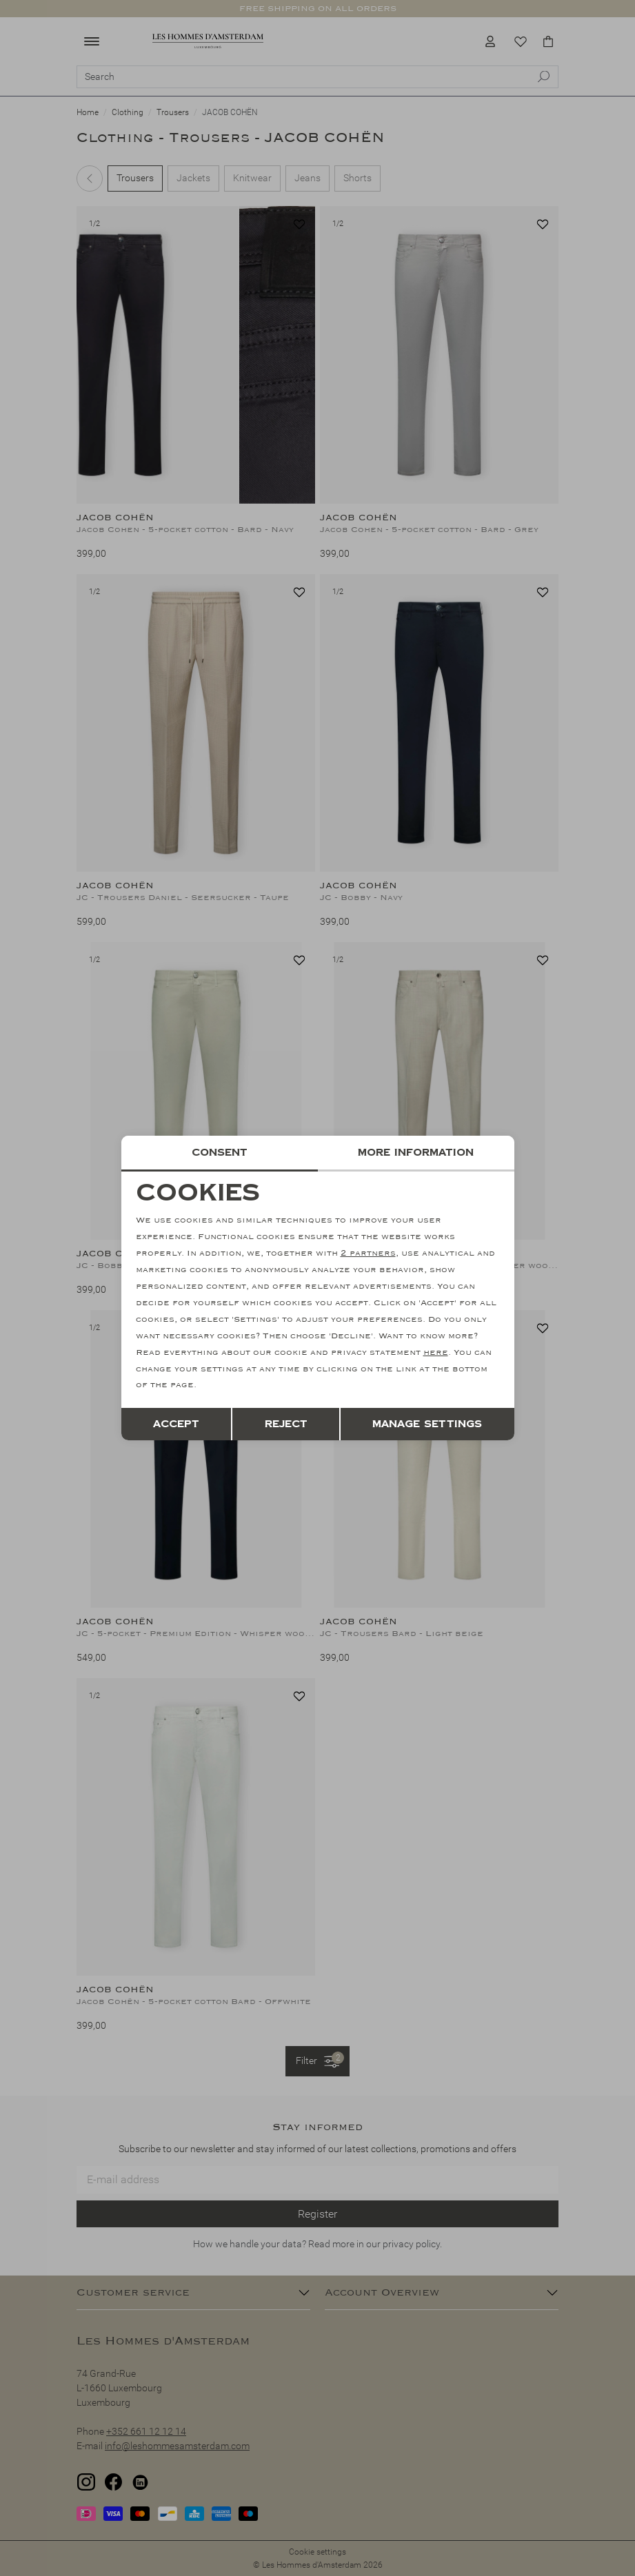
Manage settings (427, 1424)
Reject (286, 1424)
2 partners (368, 1254)
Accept (176, 1424)
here (435, 1352)
